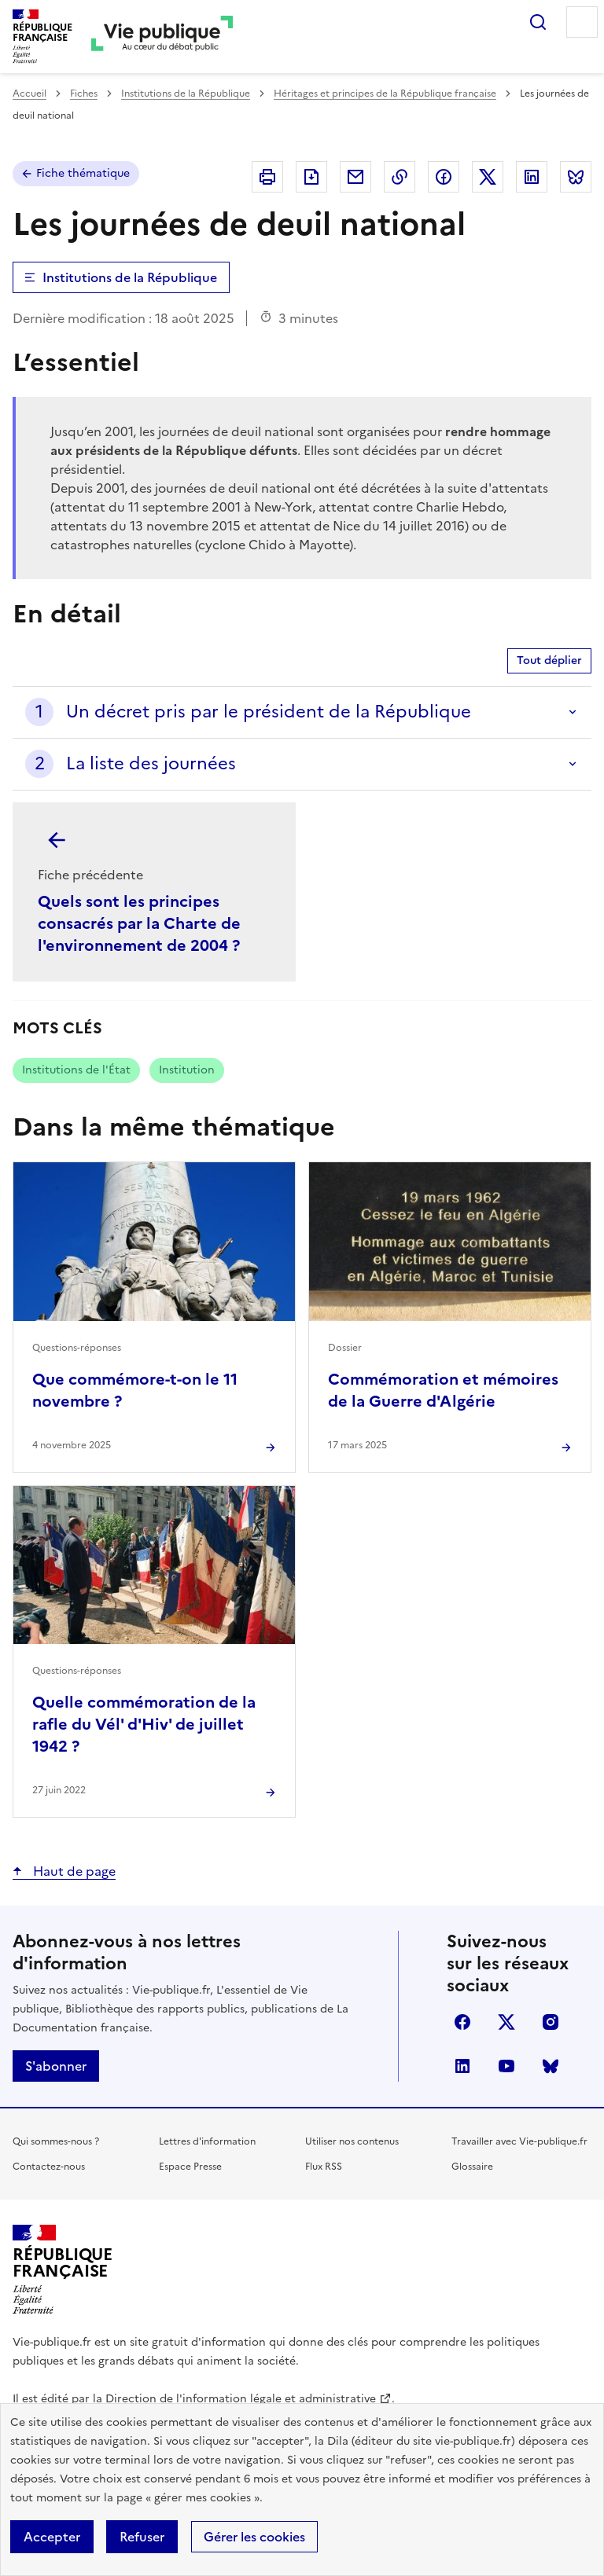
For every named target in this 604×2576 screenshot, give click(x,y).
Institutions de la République (185, 93)
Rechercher (538, 22)
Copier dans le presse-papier (399, 177)
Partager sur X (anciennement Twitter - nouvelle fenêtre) (487, 177)
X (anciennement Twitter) (506, 2022)
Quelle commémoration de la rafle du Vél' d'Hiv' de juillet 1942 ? (144, 1724)
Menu (582, 22)
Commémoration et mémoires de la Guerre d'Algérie (443, 1390)
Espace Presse (190, 2167)
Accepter (52, 2536)
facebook (462, 2022)
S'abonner (56, 2066)
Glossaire (472, 2167)
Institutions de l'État (76, 1070)
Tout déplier (549, 660)
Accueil (29, 93)
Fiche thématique (83, 173)
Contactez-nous (49, 2167)
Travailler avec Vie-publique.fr (519, 2141)
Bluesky (550, 2066)
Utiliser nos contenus (352, 2141)
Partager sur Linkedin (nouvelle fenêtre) (531, 177)
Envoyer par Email (355, 177)
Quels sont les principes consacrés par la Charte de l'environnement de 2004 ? (139, 923)
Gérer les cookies (254, 2536)
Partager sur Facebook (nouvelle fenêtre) (443, 177)
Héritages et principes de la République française (385, 93)
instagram (550, 2022)
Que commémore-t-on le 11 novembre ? (135, 1390)
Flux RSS (323, 2167)
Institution (187, 1070)
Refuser (142, 2536)
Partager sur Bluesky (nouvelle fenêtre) (575, 177)
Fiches (84, 93)
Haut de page (73, 1871)
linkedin (462, 2066)
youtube (506, 2066)
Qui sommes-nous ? (56, 2141)
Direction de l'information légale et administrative (240, 2399)
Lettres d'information (207, 2141)
